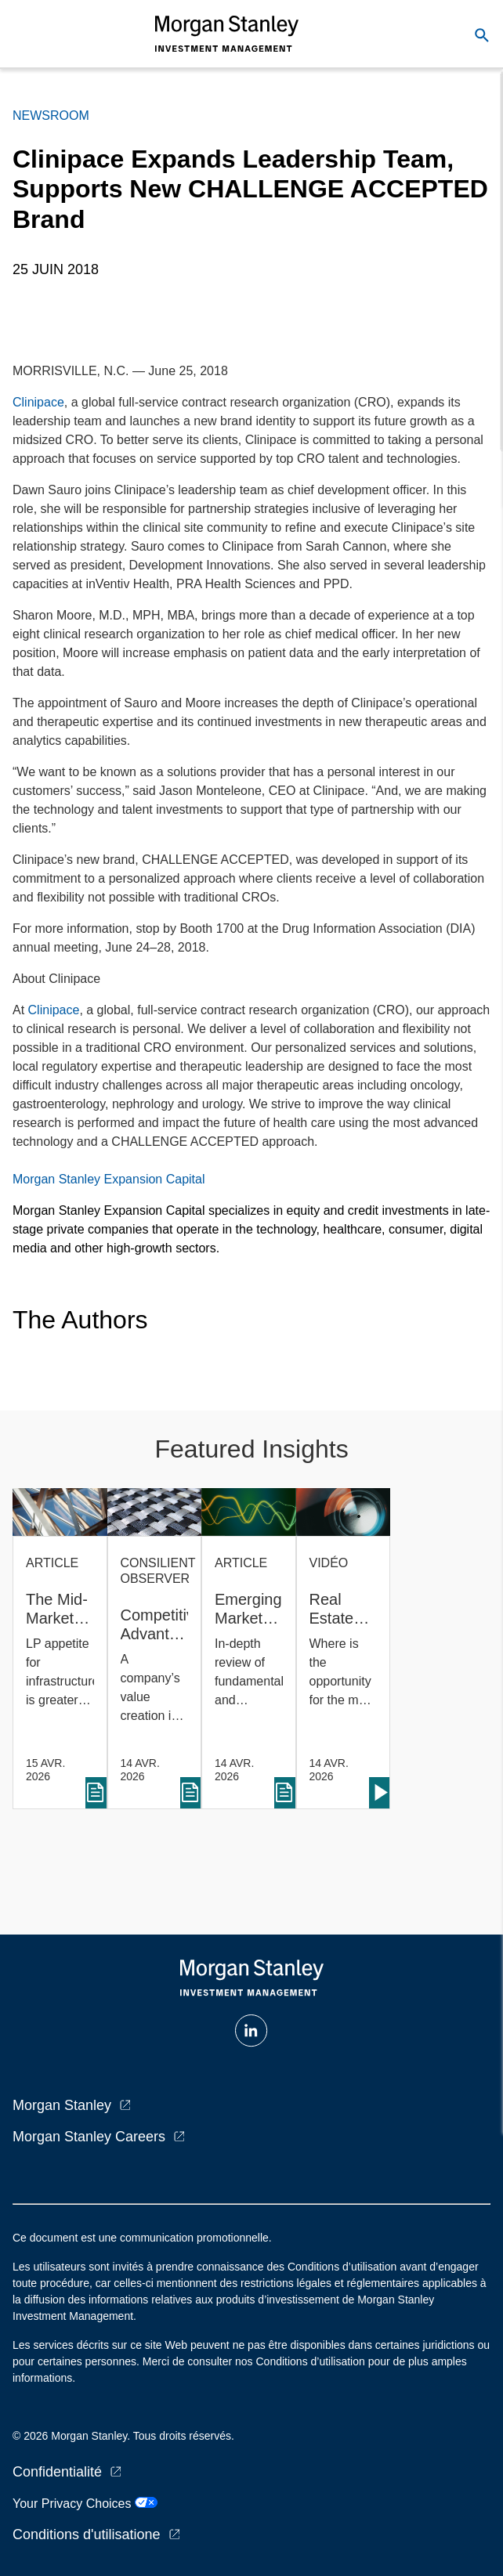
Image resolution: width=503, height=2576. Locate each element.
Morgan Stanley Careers (89, 2136)
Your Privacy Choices (85, 2503)
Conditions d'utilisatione (87, 2534)
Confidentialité (57, 2472)
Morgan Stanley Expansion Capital (108, 1179)
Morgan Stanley (62, 2105)
